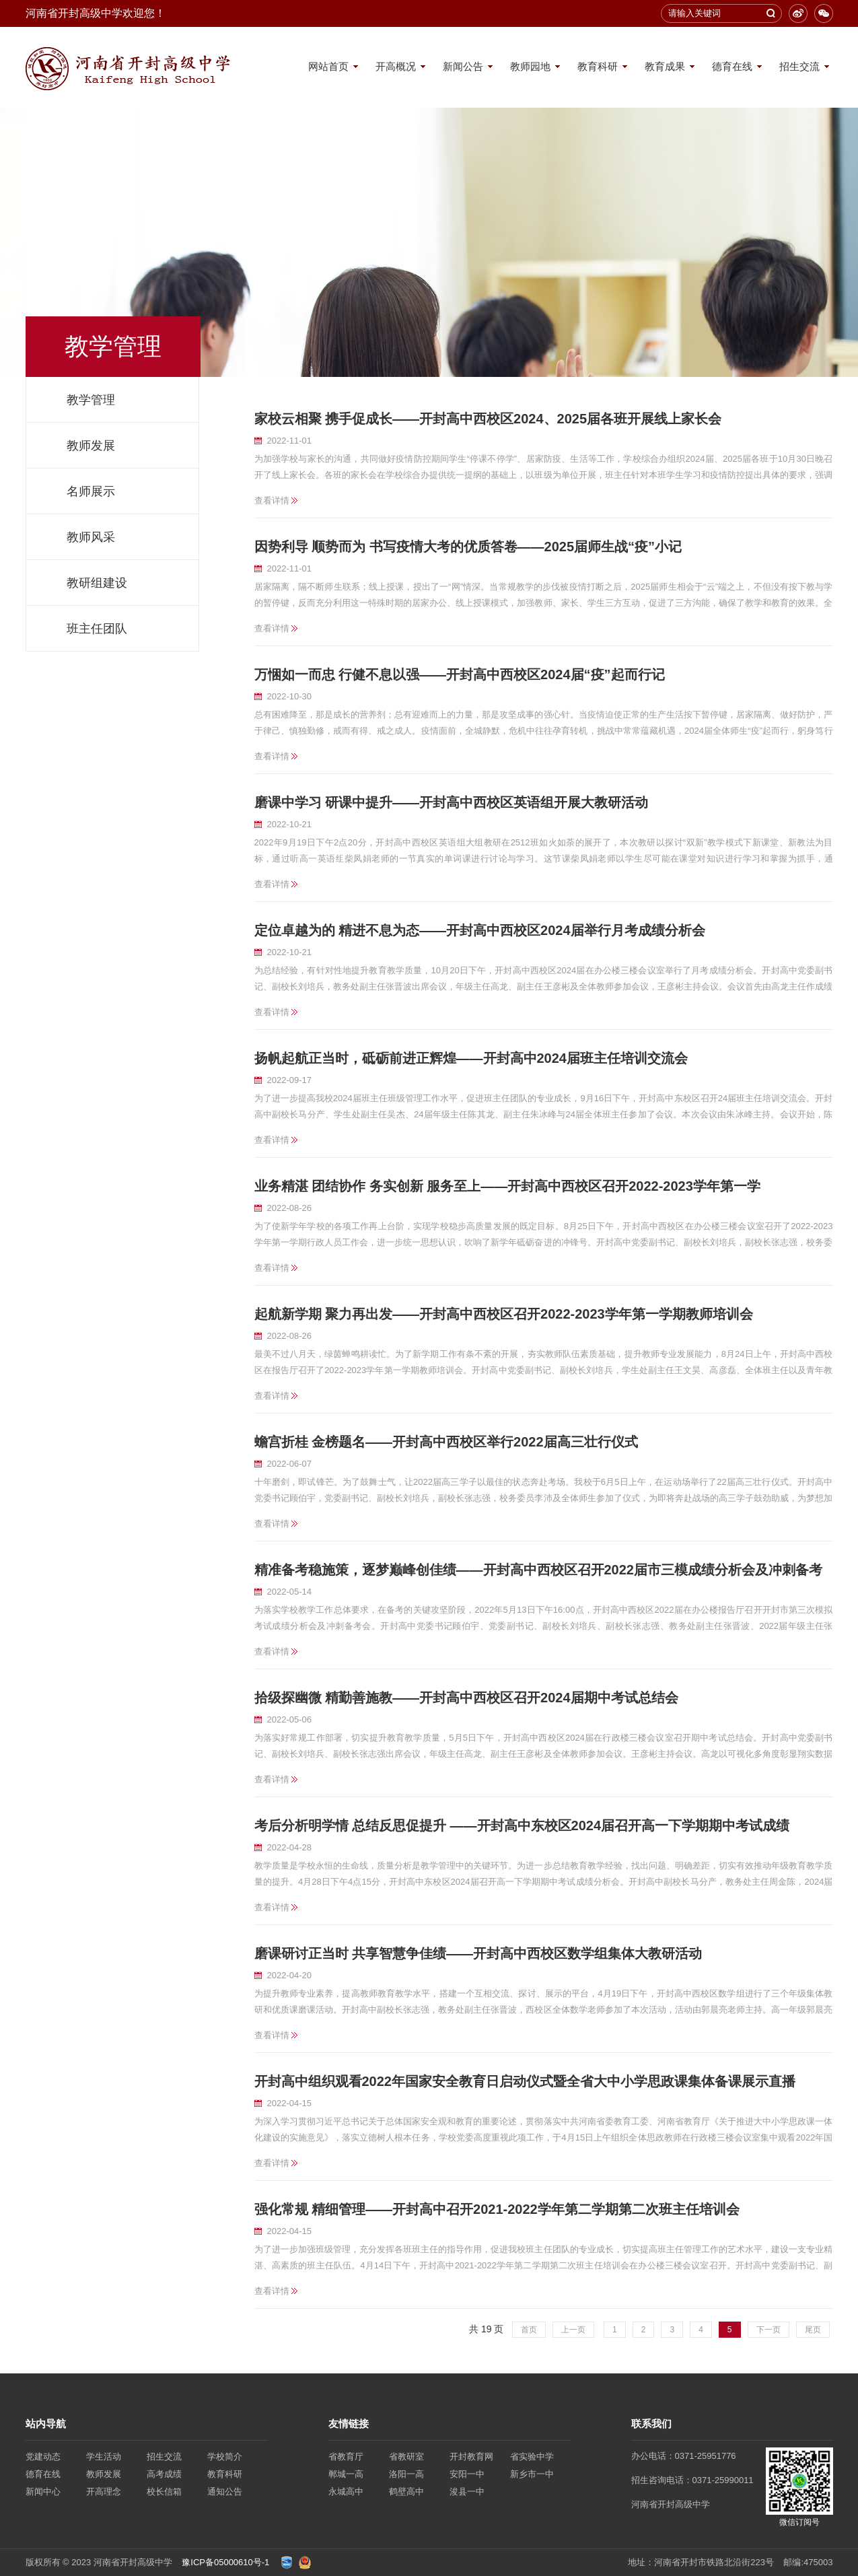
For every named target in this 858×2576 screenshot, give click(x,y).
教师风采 (91, 537)
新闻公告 (463, 66)
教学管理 (91, 400)
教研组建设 (97, 583)
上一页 (573, 2329)
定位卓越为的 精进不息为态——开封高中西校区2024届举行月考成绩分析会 (479, 930)
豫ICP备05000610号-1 (225, 2562)
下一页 (768, 2329)
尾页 (813, 2329)
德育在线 (732, 66)
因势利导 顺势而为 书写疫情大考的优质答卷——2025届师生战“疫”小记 (468, 546)
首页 (529, 2329)
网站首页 (328, 66)
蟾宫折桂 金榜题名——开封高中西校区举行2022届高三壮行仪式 (446, 1441)
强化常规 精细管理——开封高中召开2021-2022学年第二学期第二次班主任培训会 (497, 2209)
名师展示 (91, 491)
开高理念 (103, 2491)
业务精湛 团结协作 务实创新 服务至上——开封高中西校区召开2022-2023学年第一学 (507, 1186)
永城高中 (345, 2491)
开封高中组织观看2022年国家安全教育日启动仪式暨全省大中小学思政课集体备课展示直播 (525, 2081)
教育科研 (597, 66)
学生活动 (103, 2456)
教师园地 (530, 66)
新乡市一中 (532, 2474)
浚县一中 (467, 2491)
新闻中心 (43, 2491)
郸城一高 (345, 2474)
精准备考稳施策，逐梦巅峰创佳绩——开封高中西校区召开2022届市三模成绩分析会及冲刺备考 (538, 1569)
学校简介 (224, 2456)
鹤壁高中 (406, 2491)
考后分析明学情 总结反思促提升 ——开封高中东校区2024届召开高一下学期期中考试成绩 (522, 1825)
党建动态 (43, 2456)
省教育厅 (345, 2456)
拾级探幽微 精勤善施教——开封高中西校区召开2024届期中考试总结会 (466, 1697)
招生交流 (799, 66)
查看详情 (271, 500)
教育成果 (665, 66)
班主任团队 (97, 628)
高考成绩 (164, 2474)
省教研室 (406, 2456)
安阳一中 (467, 2474)
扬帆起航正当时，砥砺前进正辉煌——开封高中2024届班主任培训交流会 (471, 1058)
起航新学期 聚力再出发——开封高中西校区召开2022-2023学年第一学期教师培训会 (503, 1314)
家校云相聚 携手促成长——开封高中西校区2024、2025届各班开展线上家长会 (488, 418)
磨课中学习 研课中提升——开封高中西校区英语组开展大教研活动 (451, 802)
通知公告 (224, 2491)
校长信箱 (164, 2491)
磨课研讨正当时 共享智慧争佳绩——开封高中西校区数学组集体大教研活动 (478, 1953)
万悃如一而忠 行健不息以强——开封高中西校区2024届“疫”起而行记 (459, 674)
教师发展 (91, 445)
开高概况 (396, 66)
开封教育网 (471, 2456)
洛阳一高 (406, 2474)
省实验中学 (532, 2456)
